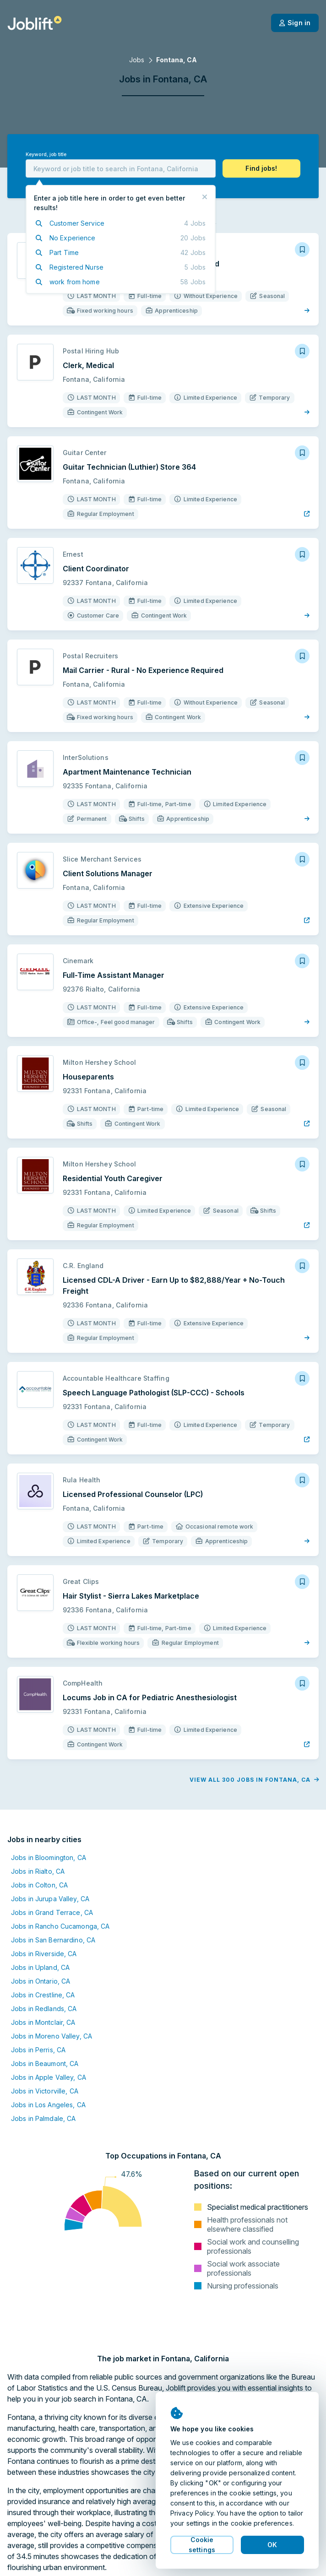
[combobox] (121, 168)
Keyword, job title (46, 154)
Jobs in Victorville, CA (44, 2091)
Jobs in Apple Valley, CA (48, 2077)
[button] (261, 168)
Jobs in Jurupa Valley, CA (50, 1899)
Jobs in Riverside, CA (44, 1954)
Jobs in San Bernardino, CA (53, 1940)
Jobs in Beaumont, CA (44, 2063)
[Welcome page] (34, 23)
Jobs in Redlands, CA (43, 2008)
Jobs (136, 60)
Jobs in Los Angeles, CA (48, 2105)
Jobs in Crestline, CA (43, 1995)
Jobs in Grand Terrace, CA (52, 1912)
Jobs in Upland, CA (40, 1967)
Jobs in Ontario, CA (40, 1981)
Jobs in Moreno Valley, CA (51, 2036)
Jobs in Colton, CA (39, 1885)
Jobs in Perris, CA (38, 2050)
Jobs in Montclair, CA (43, 2022)
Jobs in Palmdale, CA (43, 2118)
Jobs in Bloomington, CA (48, 1857)
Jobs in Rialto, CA (38, 1871)
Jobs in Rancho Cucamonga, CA (60, 1926)
